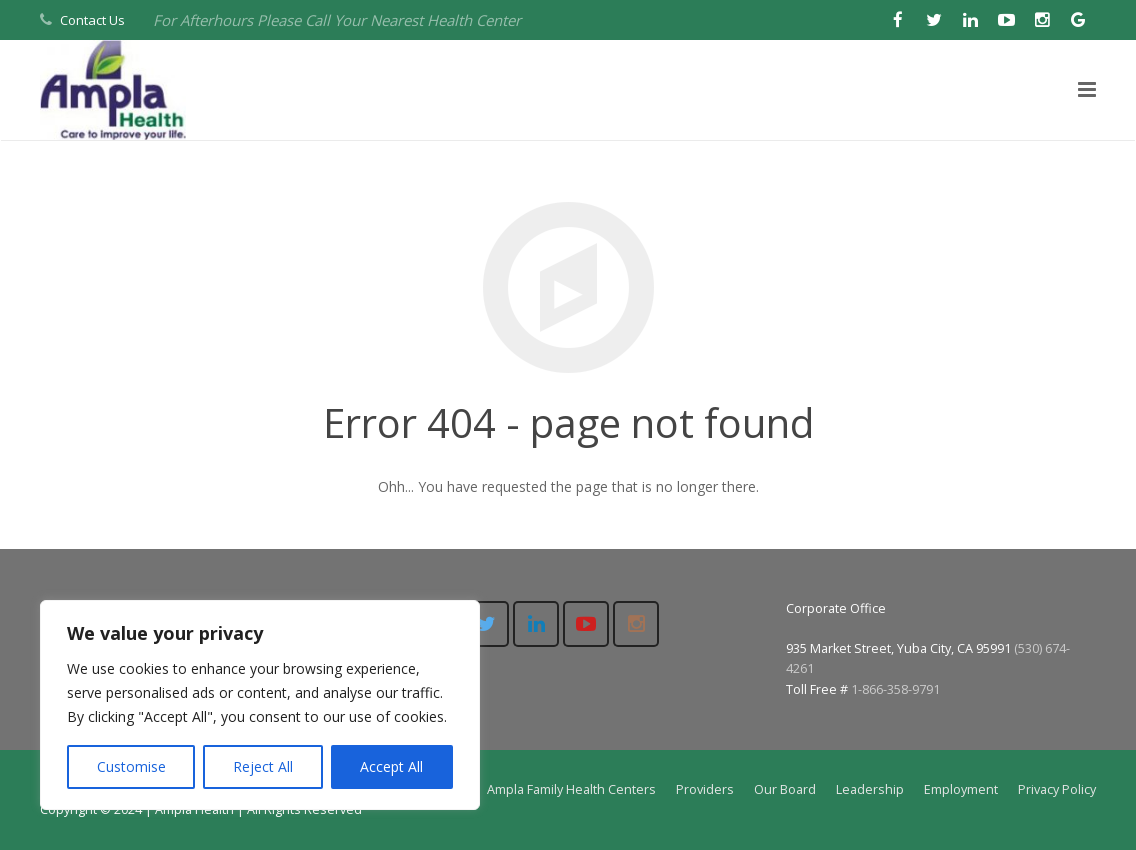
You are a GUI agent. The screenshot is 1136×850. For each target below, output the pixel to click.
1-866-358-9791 (895, 689)
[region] (260, 705)
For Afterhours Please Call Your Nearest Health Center (337, 20)
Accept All (391, 766)
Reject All (263, 766)
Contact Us (92, 20)
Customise (131, 766)
